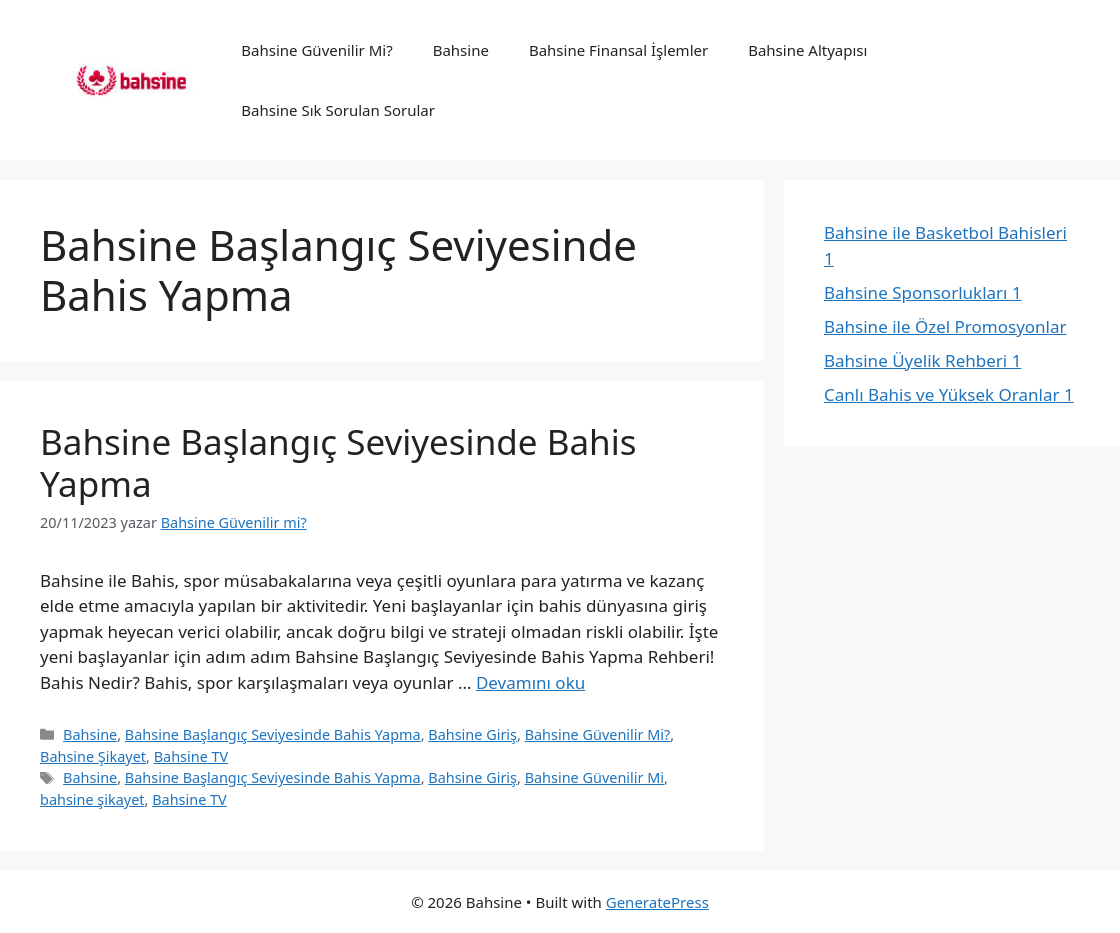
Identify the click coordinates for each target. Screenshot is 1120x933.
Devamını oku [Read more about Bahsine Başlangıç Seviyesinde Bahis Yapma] (530, 682)
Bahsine (461, 50)
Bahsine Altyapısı (807, 50)
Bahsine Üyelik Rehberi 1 (922, 360)
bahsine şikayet (92, 799)
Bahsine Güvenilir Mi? (316, 50)
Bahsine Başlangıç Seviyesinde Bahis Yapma (338, 462)
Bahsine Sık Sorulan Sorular (338, 110)
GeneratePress (657, 902)
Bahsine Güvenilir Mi (594, 777)
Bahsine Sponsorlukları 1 (923, 292)
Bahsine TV (191, 756)
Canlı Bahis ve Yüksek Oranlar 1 (949, 394)
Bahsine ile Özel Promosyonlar (945, 326)
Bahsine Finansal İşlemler (618, 50)
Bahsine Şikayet (93, 756)
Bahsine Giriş (472, 734)
